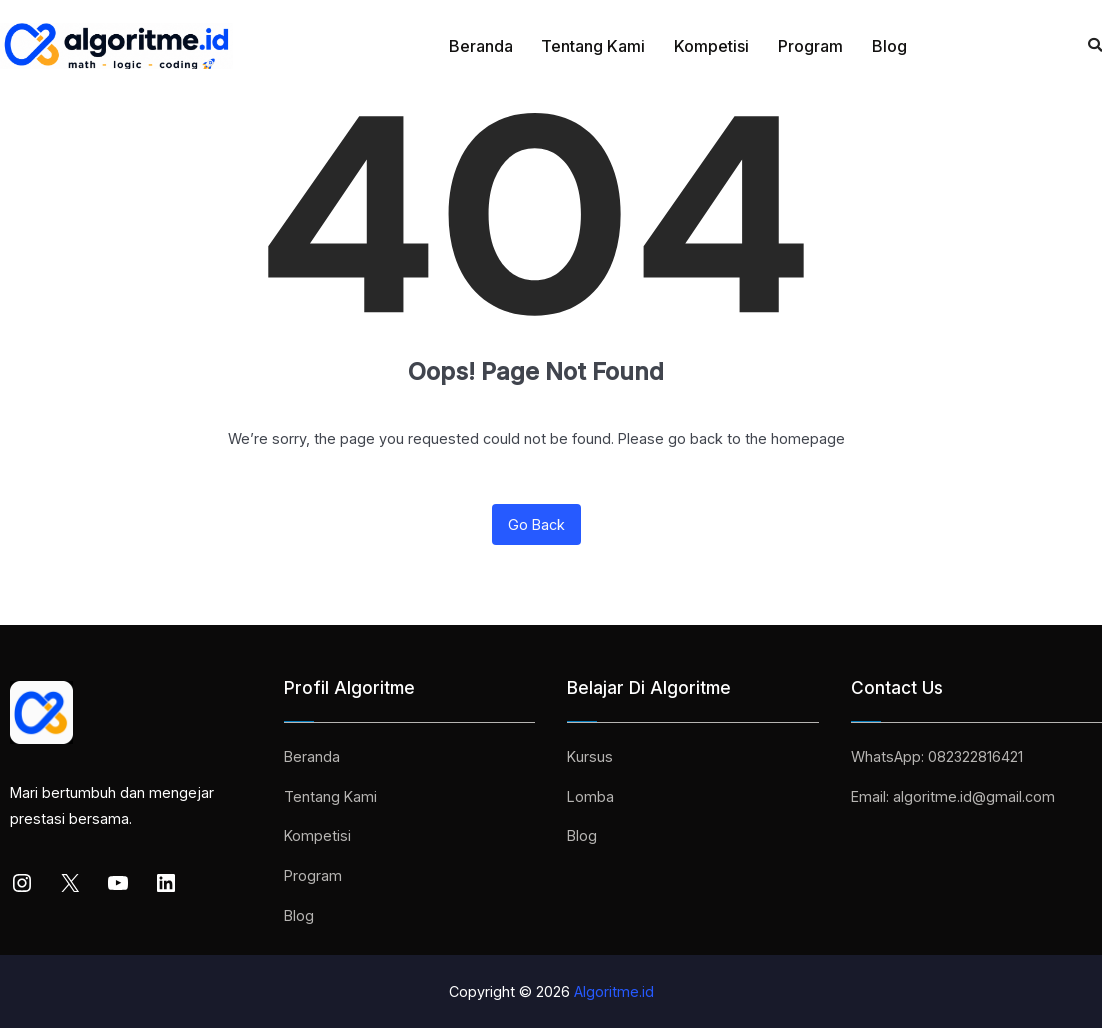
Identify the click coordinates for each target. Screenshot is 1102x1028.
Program (810, 46)
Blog (889, 46)
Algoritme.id (614, 991)
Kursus (590, 756)
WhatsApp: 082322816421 (937, 756)
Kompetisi (711, 46)
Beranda (481, 46)
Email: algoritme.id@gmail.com (953, 796)
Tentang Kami (593, 46)
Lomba (590, 796)
